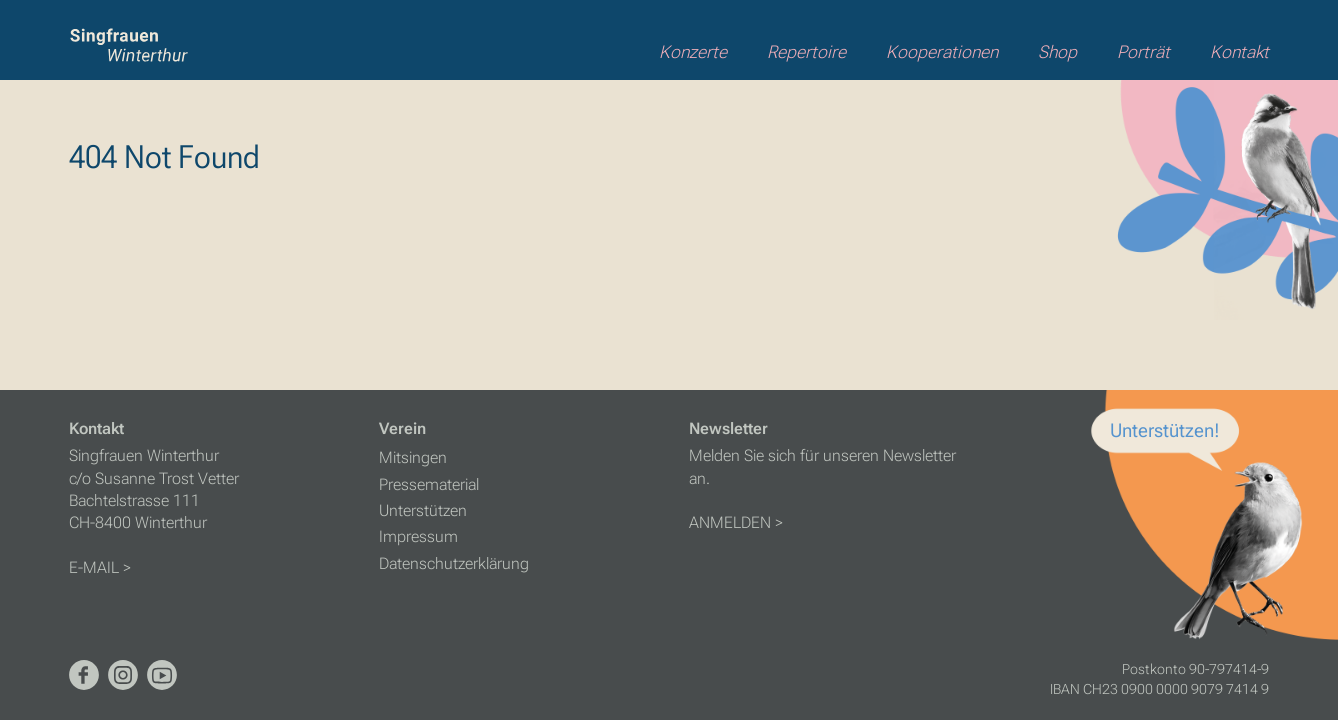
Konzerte (693, 52)
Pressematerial (429, 484)
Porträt (1143, 52)
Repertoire (806, 52)
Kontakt (1239, 52)
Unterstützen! (1165, 430)
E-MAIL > (100, 567)
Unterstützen (423, 510)
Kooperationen (942, 52)
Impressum (418, 536)
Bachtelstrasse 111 (134, 500)
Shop (1057, 52)
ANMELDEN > (736, 522)
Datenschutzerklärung (454, 563)
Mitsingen (413, 457)
